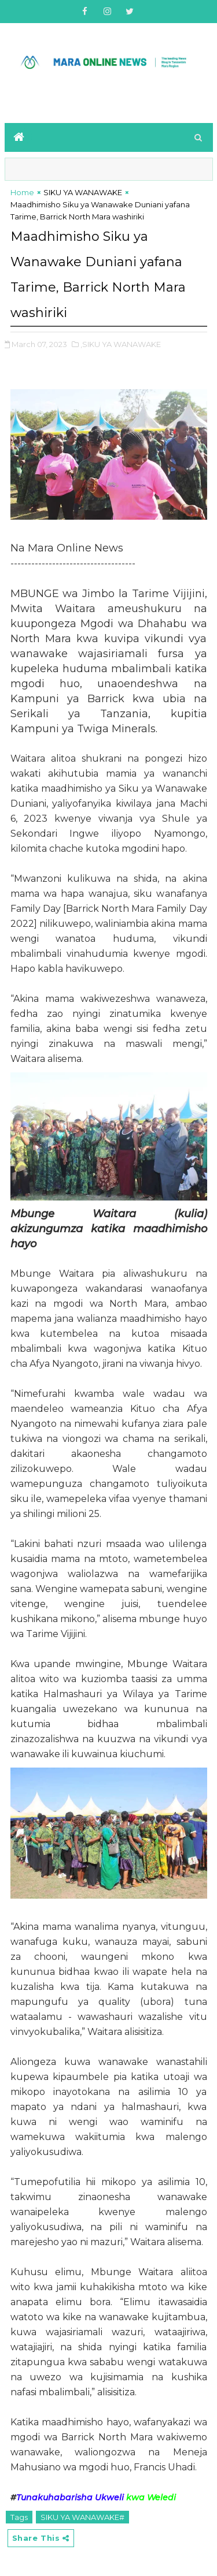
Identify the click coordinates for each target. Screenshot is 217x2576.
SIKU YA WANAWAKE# (82, 2517)
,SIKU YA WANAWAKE (120, 344)
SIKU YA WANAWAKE (82, 192)
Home (22, 192)
